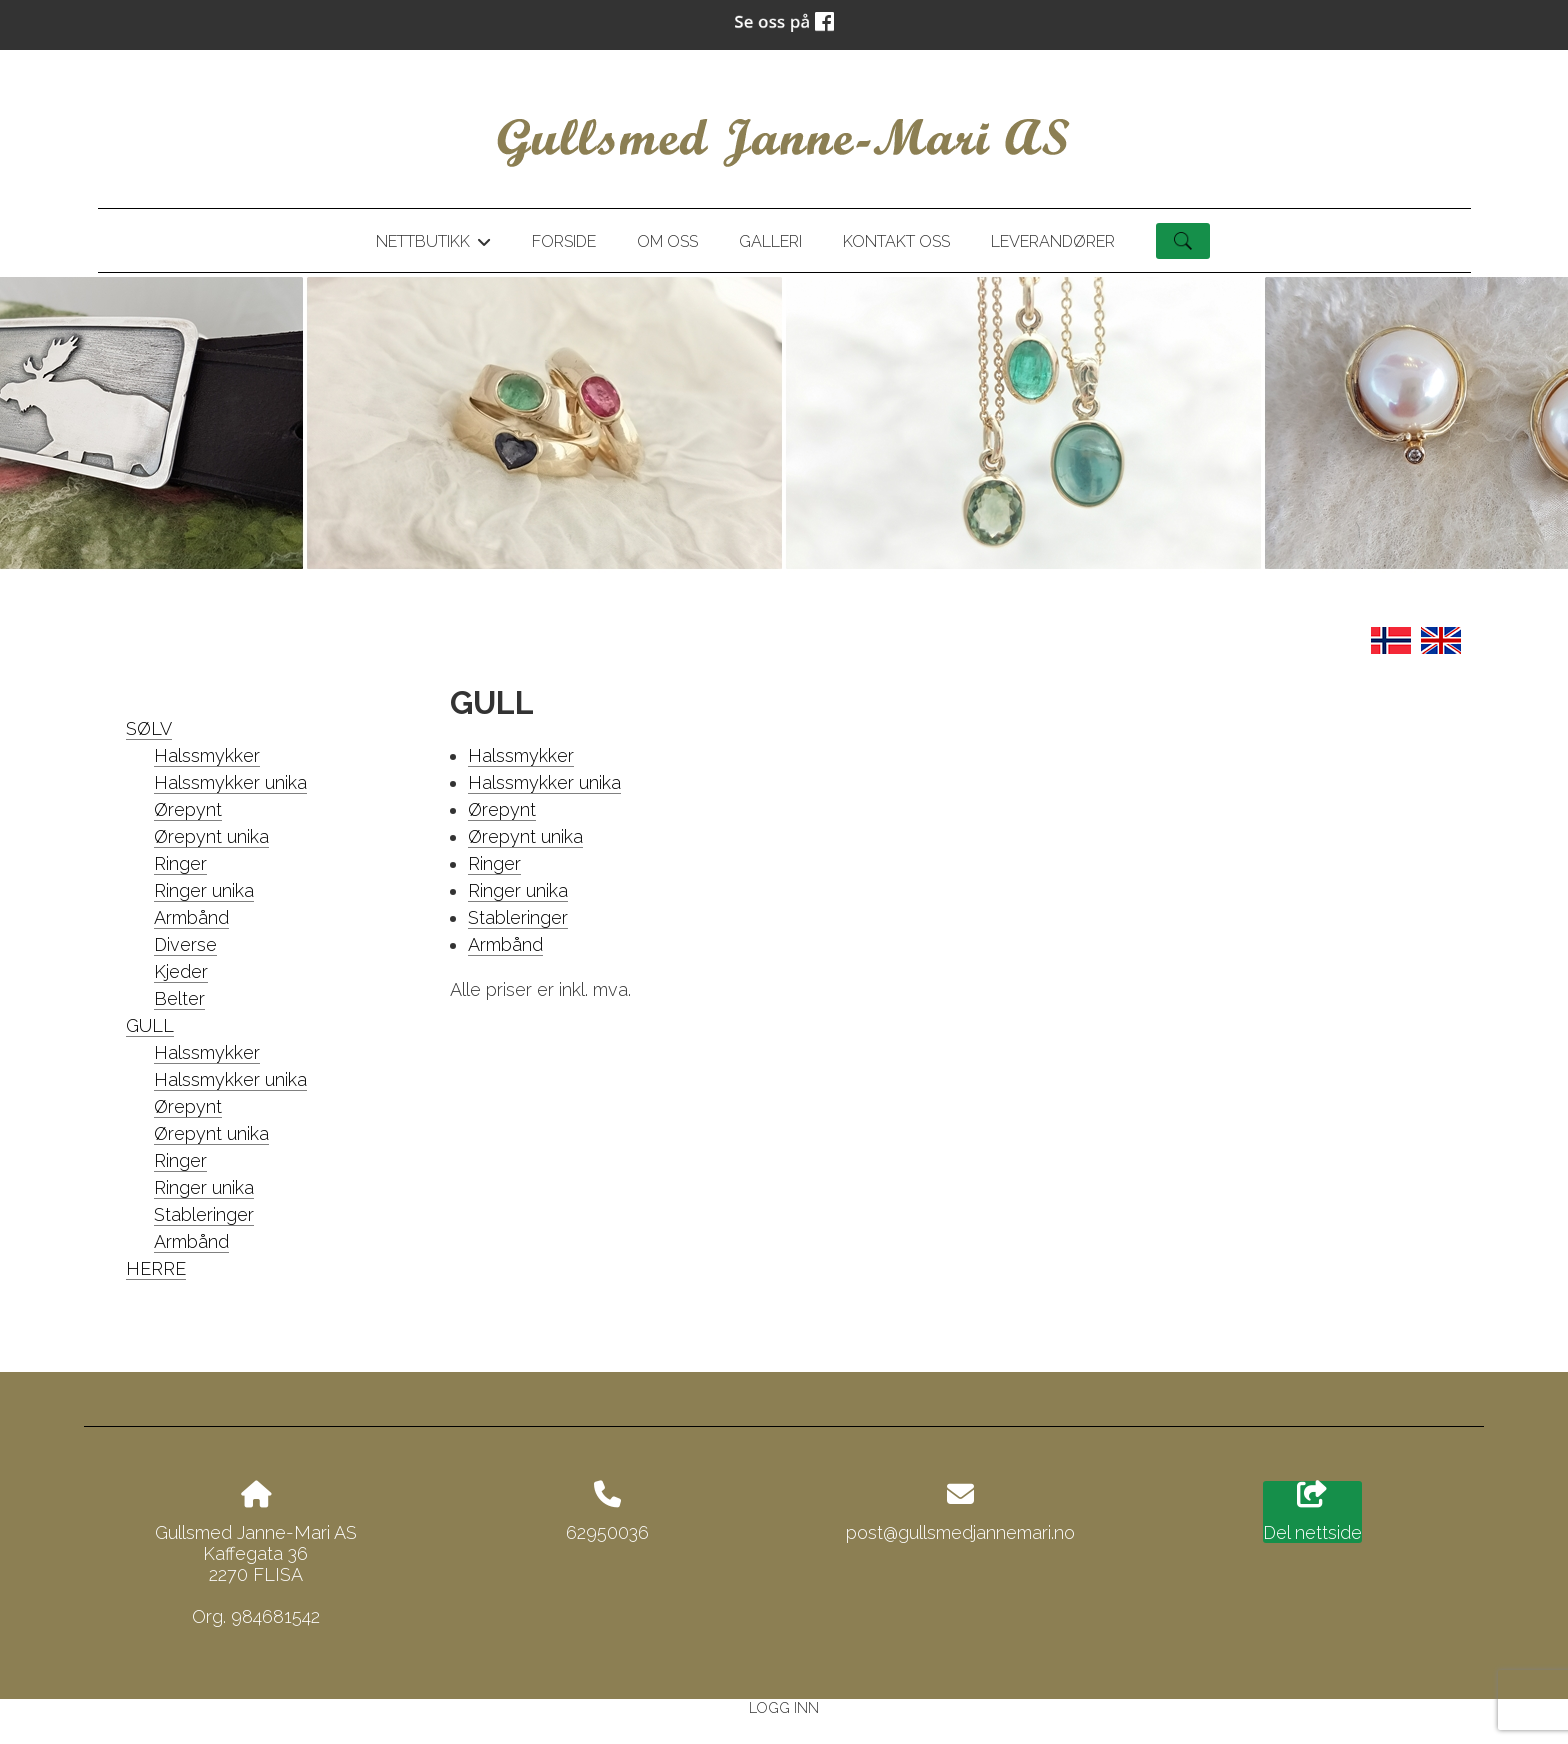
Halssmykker (207, 755)
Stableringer (204, 1214)
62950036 (607, 1532)
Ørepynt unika (211, 836)
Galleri (770, 241)
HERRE (156, 1268)
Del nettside (1312, 1512)
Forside (564, 241)
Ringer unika (204, 890)
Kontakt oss (896, 241)
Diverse (185, 944)
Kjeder (181, 971)
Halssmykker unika (230, 782)
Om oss (667, 241)
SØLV (149, 728)
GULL (150, 1025)
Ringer (180, 863)
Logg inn (784, 1707)
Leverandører (1053, 241)
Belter (179, 998)
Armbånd (191, 917)
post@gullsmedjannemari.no (960, 1532)
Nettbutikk (433, 245)
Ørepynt (188, 809)
